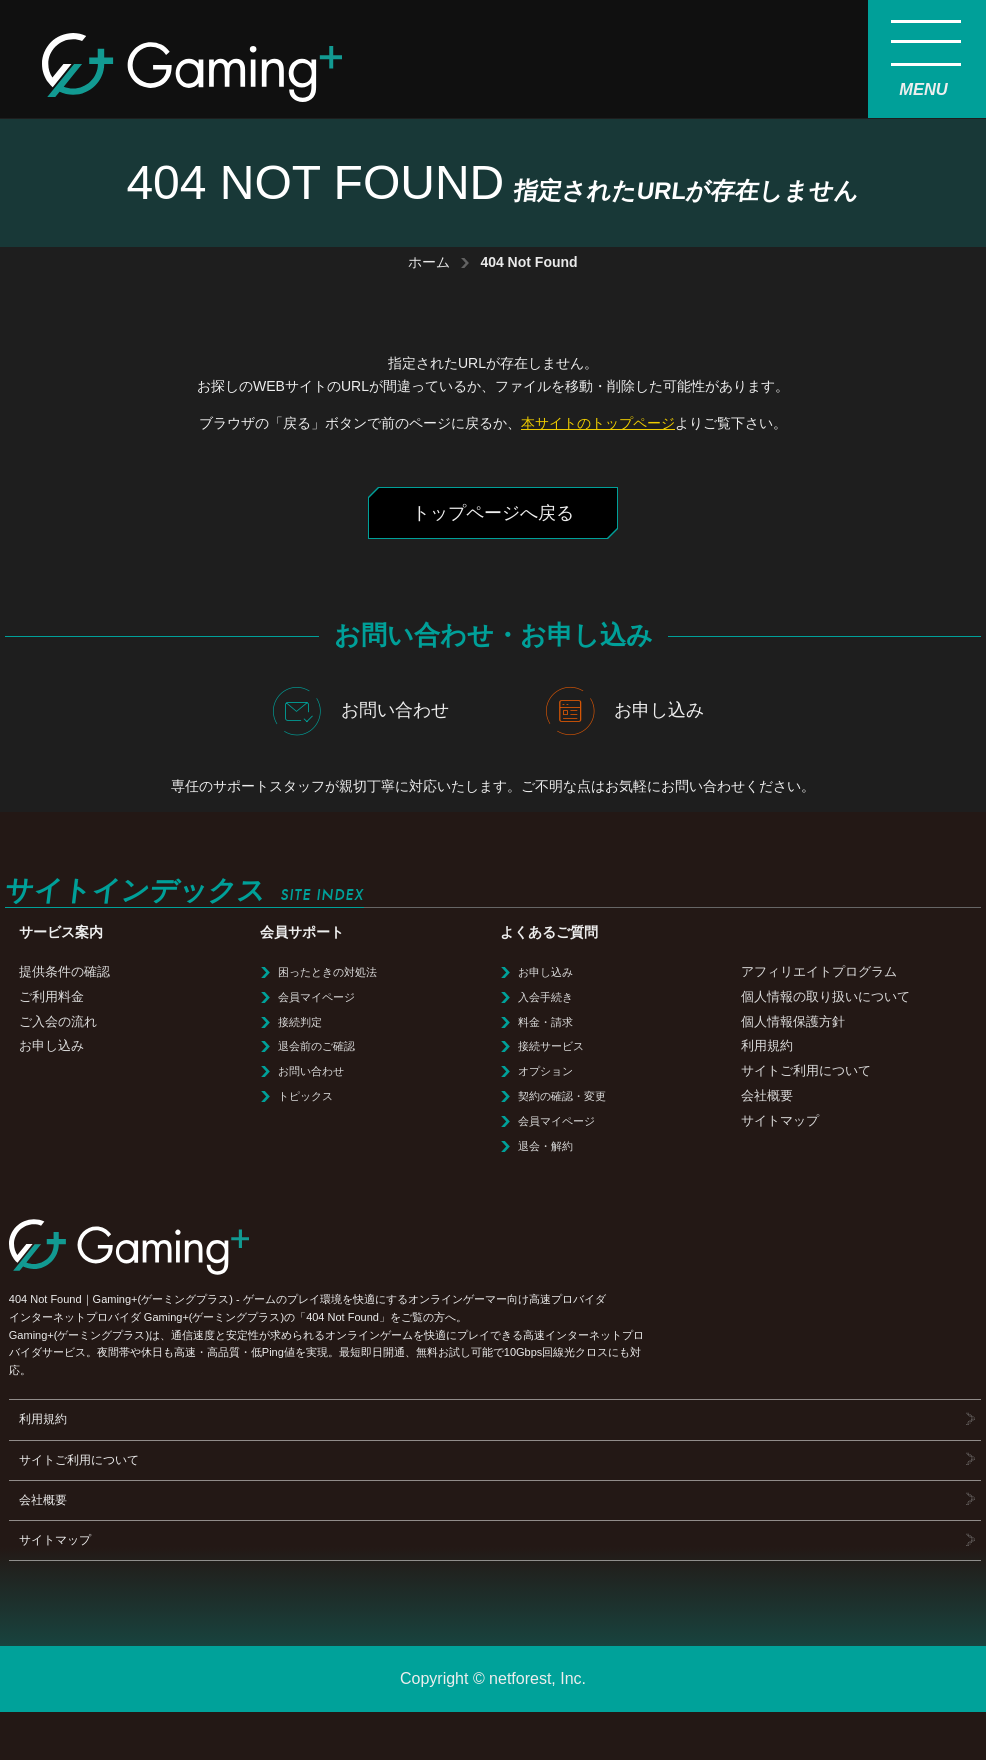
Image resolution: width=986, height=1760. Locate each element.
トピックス (305, 1096)
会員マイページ (316, 997)
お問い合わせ (361, 711)
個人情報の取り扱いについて (825, 996)
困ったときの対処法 (327, 972)
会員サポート (302, 932)
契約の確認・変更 (562, 1096)
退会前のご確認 (316, 1046)
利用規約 (767, 1045)
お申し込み (625, 711)
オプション (545, 1071)
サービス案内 (61, 932)
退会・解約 (545, 1146)
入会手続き (545, 997)
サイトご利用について (806, 1070)
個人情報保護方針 (793, 1021)
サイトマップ (780, 1120)
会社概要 (767, 1095)
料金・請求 (545, 1022)
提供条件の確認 (64, 971)
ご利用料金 (51, 996)
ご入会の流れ (58, 1021)
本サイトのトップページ (598, 423)
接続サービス (551, 1046)
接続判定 (300, 1022)
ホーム (429, 262)
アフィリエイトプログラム (819, 971)
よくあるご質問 (549, 932)
